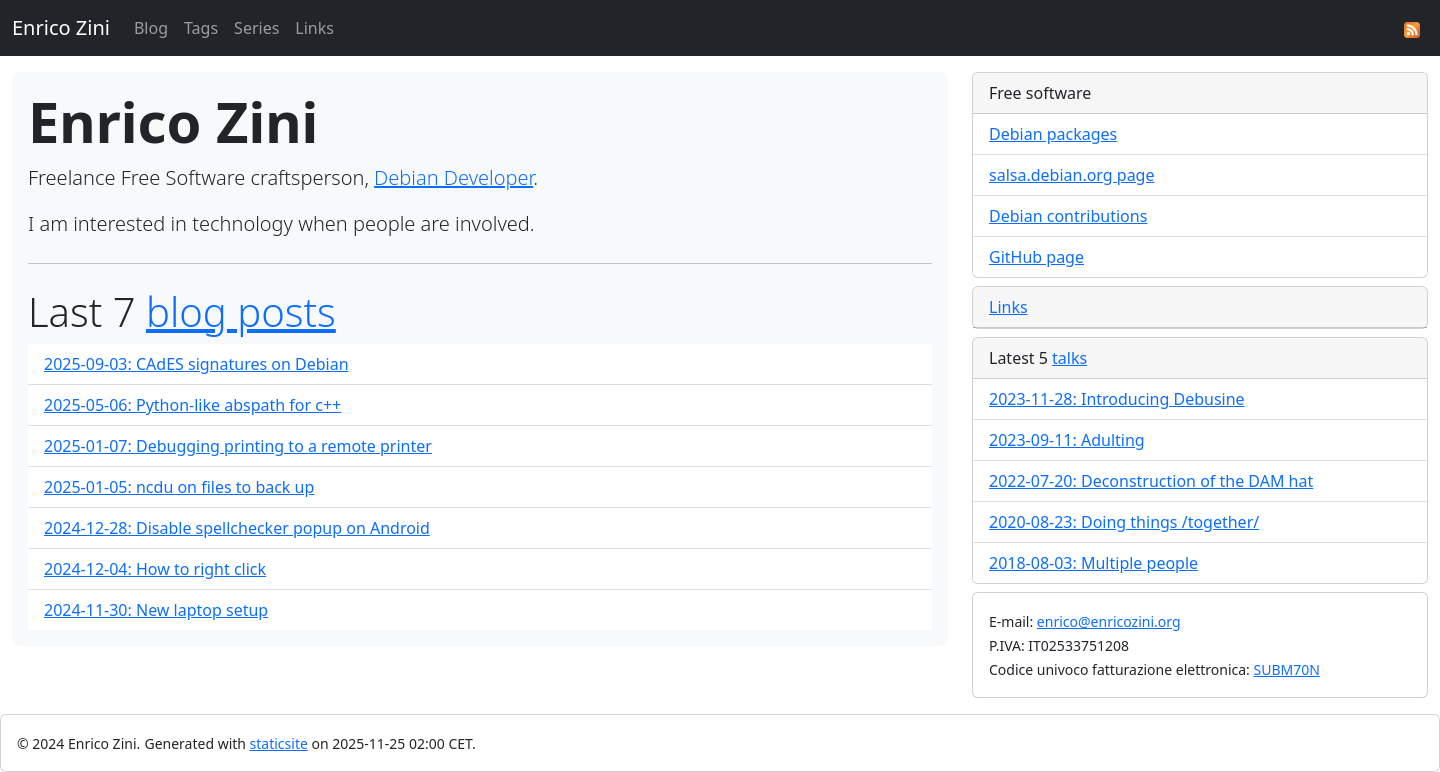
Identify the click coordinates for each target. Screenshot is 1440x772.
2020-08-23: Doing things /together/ (1124, 522)
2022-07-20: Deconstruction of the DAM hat (1151, 481)
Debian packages (1053, 134)
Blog (151, 28)
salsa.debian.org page (1072, 175)
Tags (201, 28)
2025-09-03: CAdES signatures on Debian (196, 364)
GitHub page (1036, 257)
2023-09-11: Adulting (1067, 440)
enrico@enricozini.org (1109, 621)
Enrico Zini (61, 27)
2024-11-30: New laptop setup (156, 610)
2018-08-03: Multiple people (1093, 563)
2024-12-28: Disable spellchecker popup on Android (237, 528)
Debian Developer (453, 177)
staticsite (279, 743)
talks (1069, 358)
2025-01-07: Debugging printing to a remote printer (238, 446)
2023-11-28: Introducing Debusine (1117, 399)
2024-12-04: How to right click (155, 569)
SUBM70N (1286, 669)
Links (314, 28)
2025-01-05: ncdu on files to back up (179, 487)
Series (256, 28)
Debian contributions (1068, 216)
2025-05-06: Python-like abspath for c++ (192, 405)
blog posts (241, 311)
